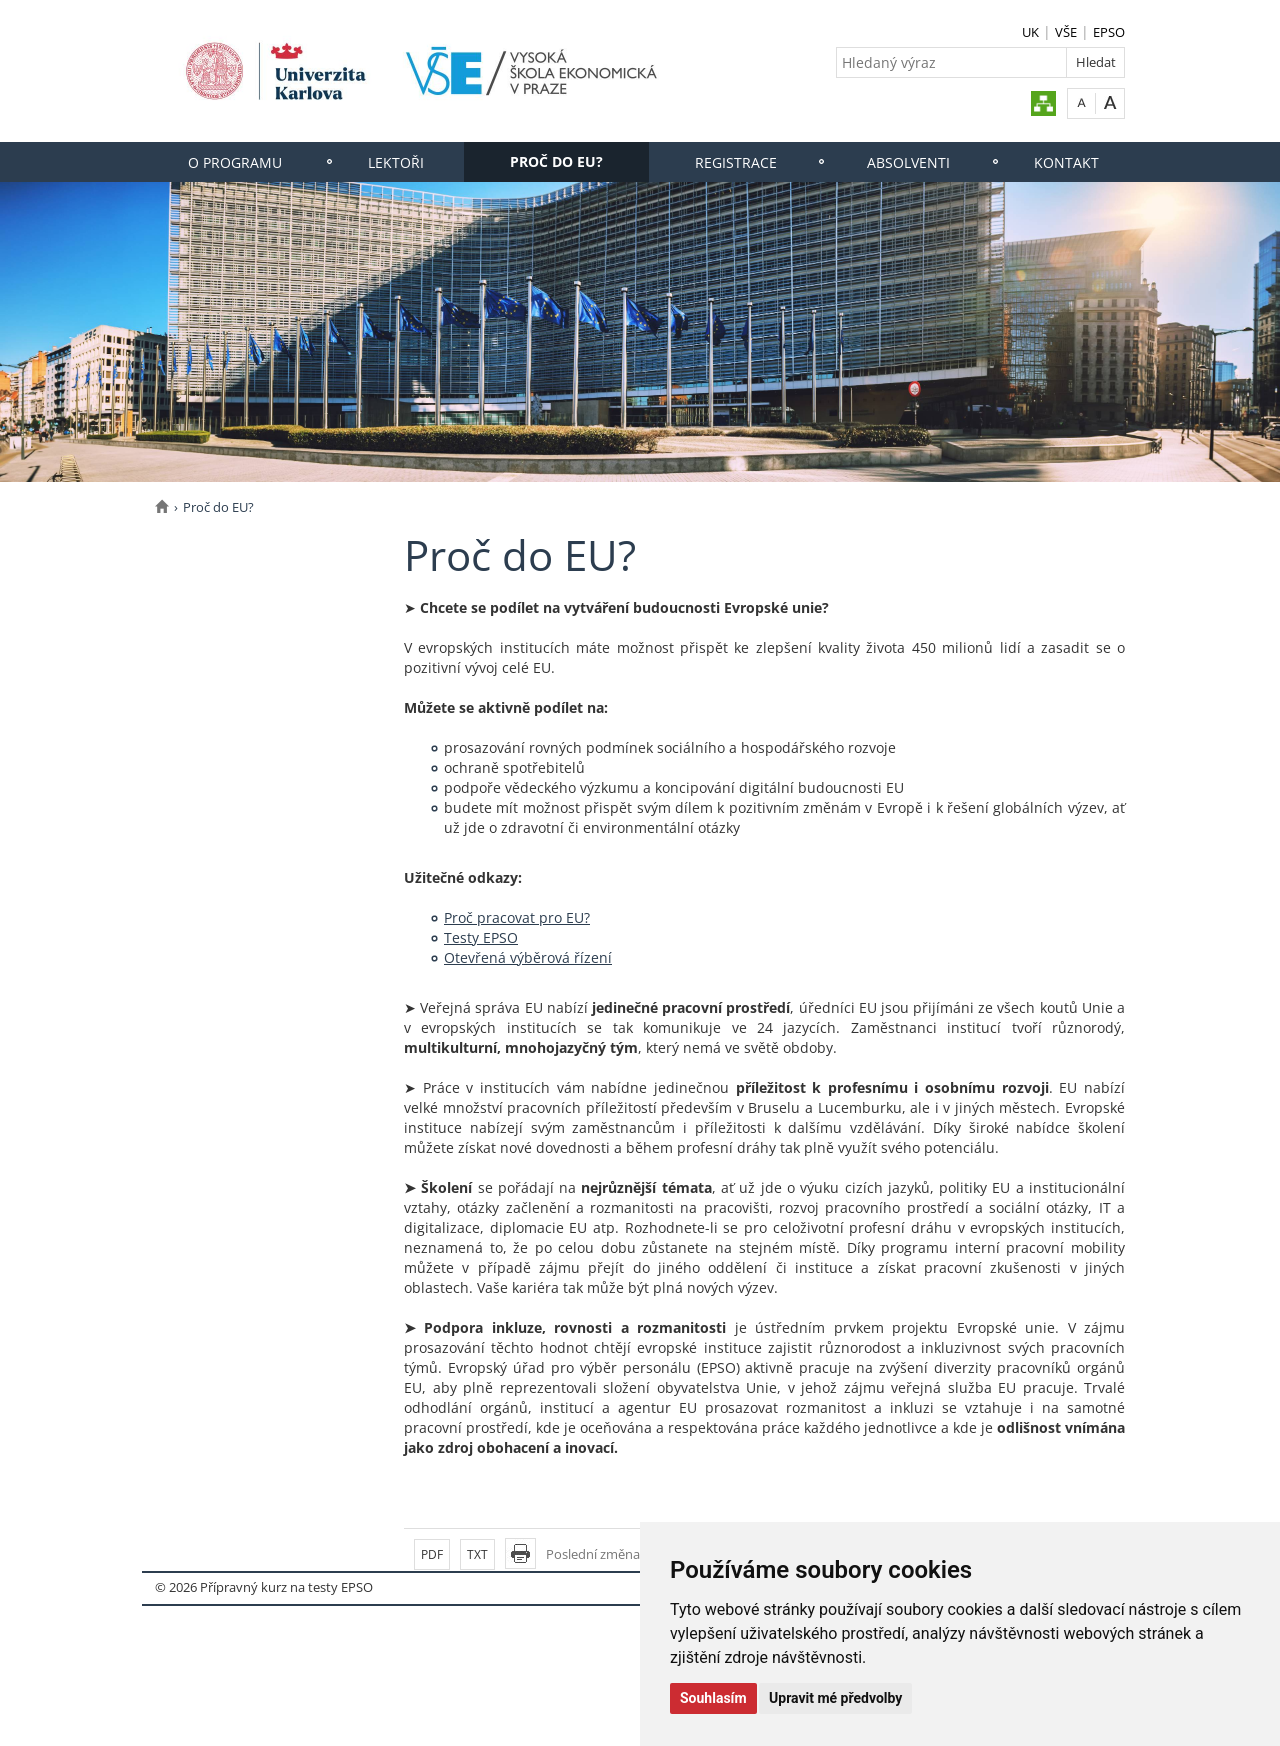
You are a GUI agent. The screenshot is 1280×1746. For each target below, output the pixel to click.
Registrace (736, 162)
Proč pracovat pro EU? (517, 917)
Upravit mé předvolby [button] (835, 1698)
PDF (432, 1554)
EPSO (1109, 32)
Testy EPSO (481, 937)
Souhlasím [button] (713, 1698)
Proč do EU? (556, 161)
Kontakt (1066, 162)
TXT (477, 1554)
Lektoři (396, 162)
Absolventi (908, 162)
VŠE (1066, 32)
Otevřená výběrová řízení (528, 957)
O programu (235, 162)
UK (1030, 32)
